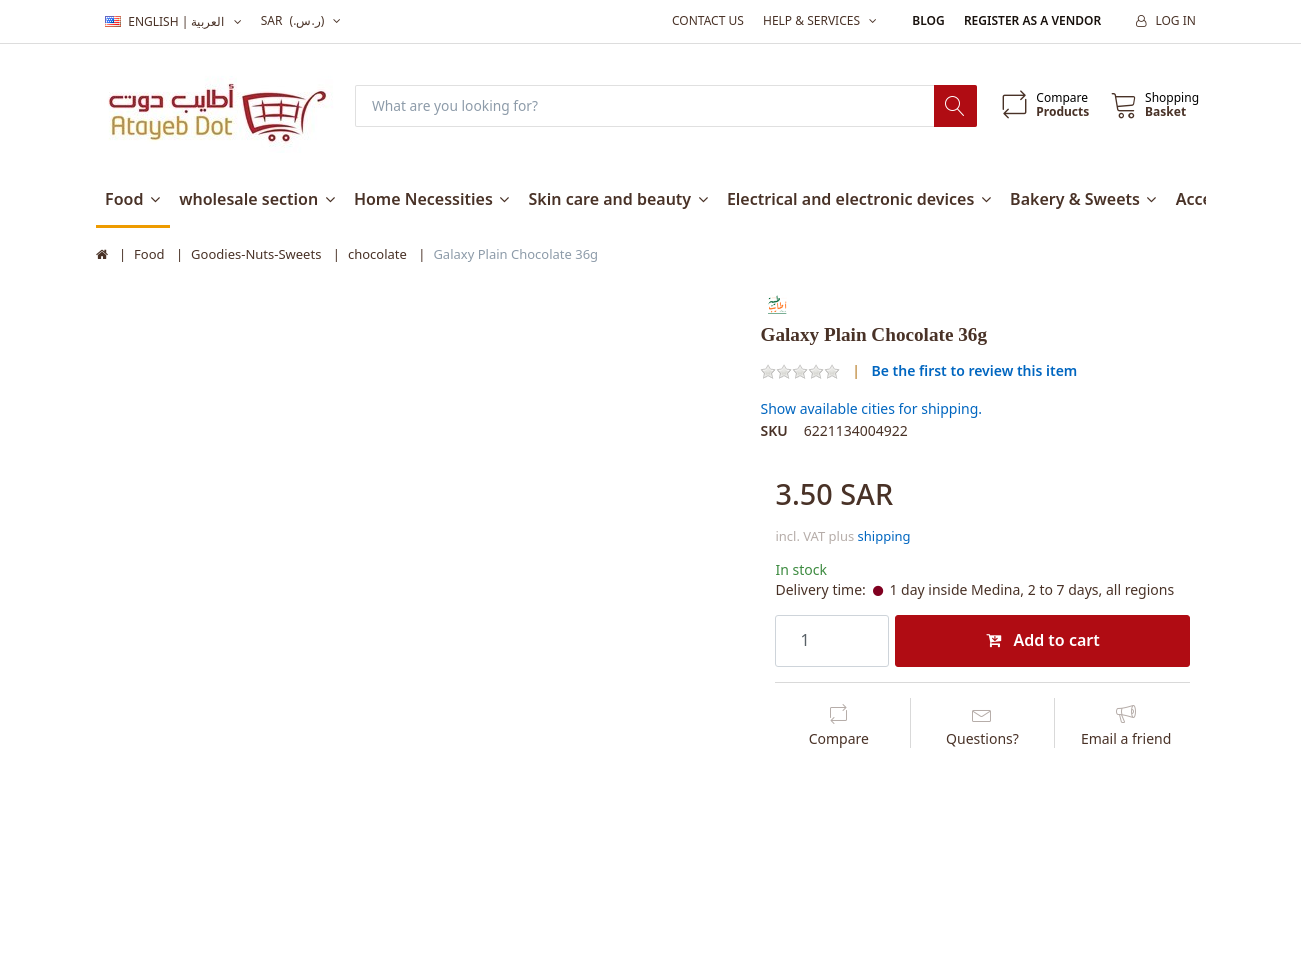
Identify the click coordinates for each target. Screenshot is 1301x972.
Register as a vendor (1032, 20)
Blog (928, 20)
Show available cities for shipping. (871, 409)
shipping (884, 537)
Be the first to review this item (974, 370)
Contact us (708, 20)
